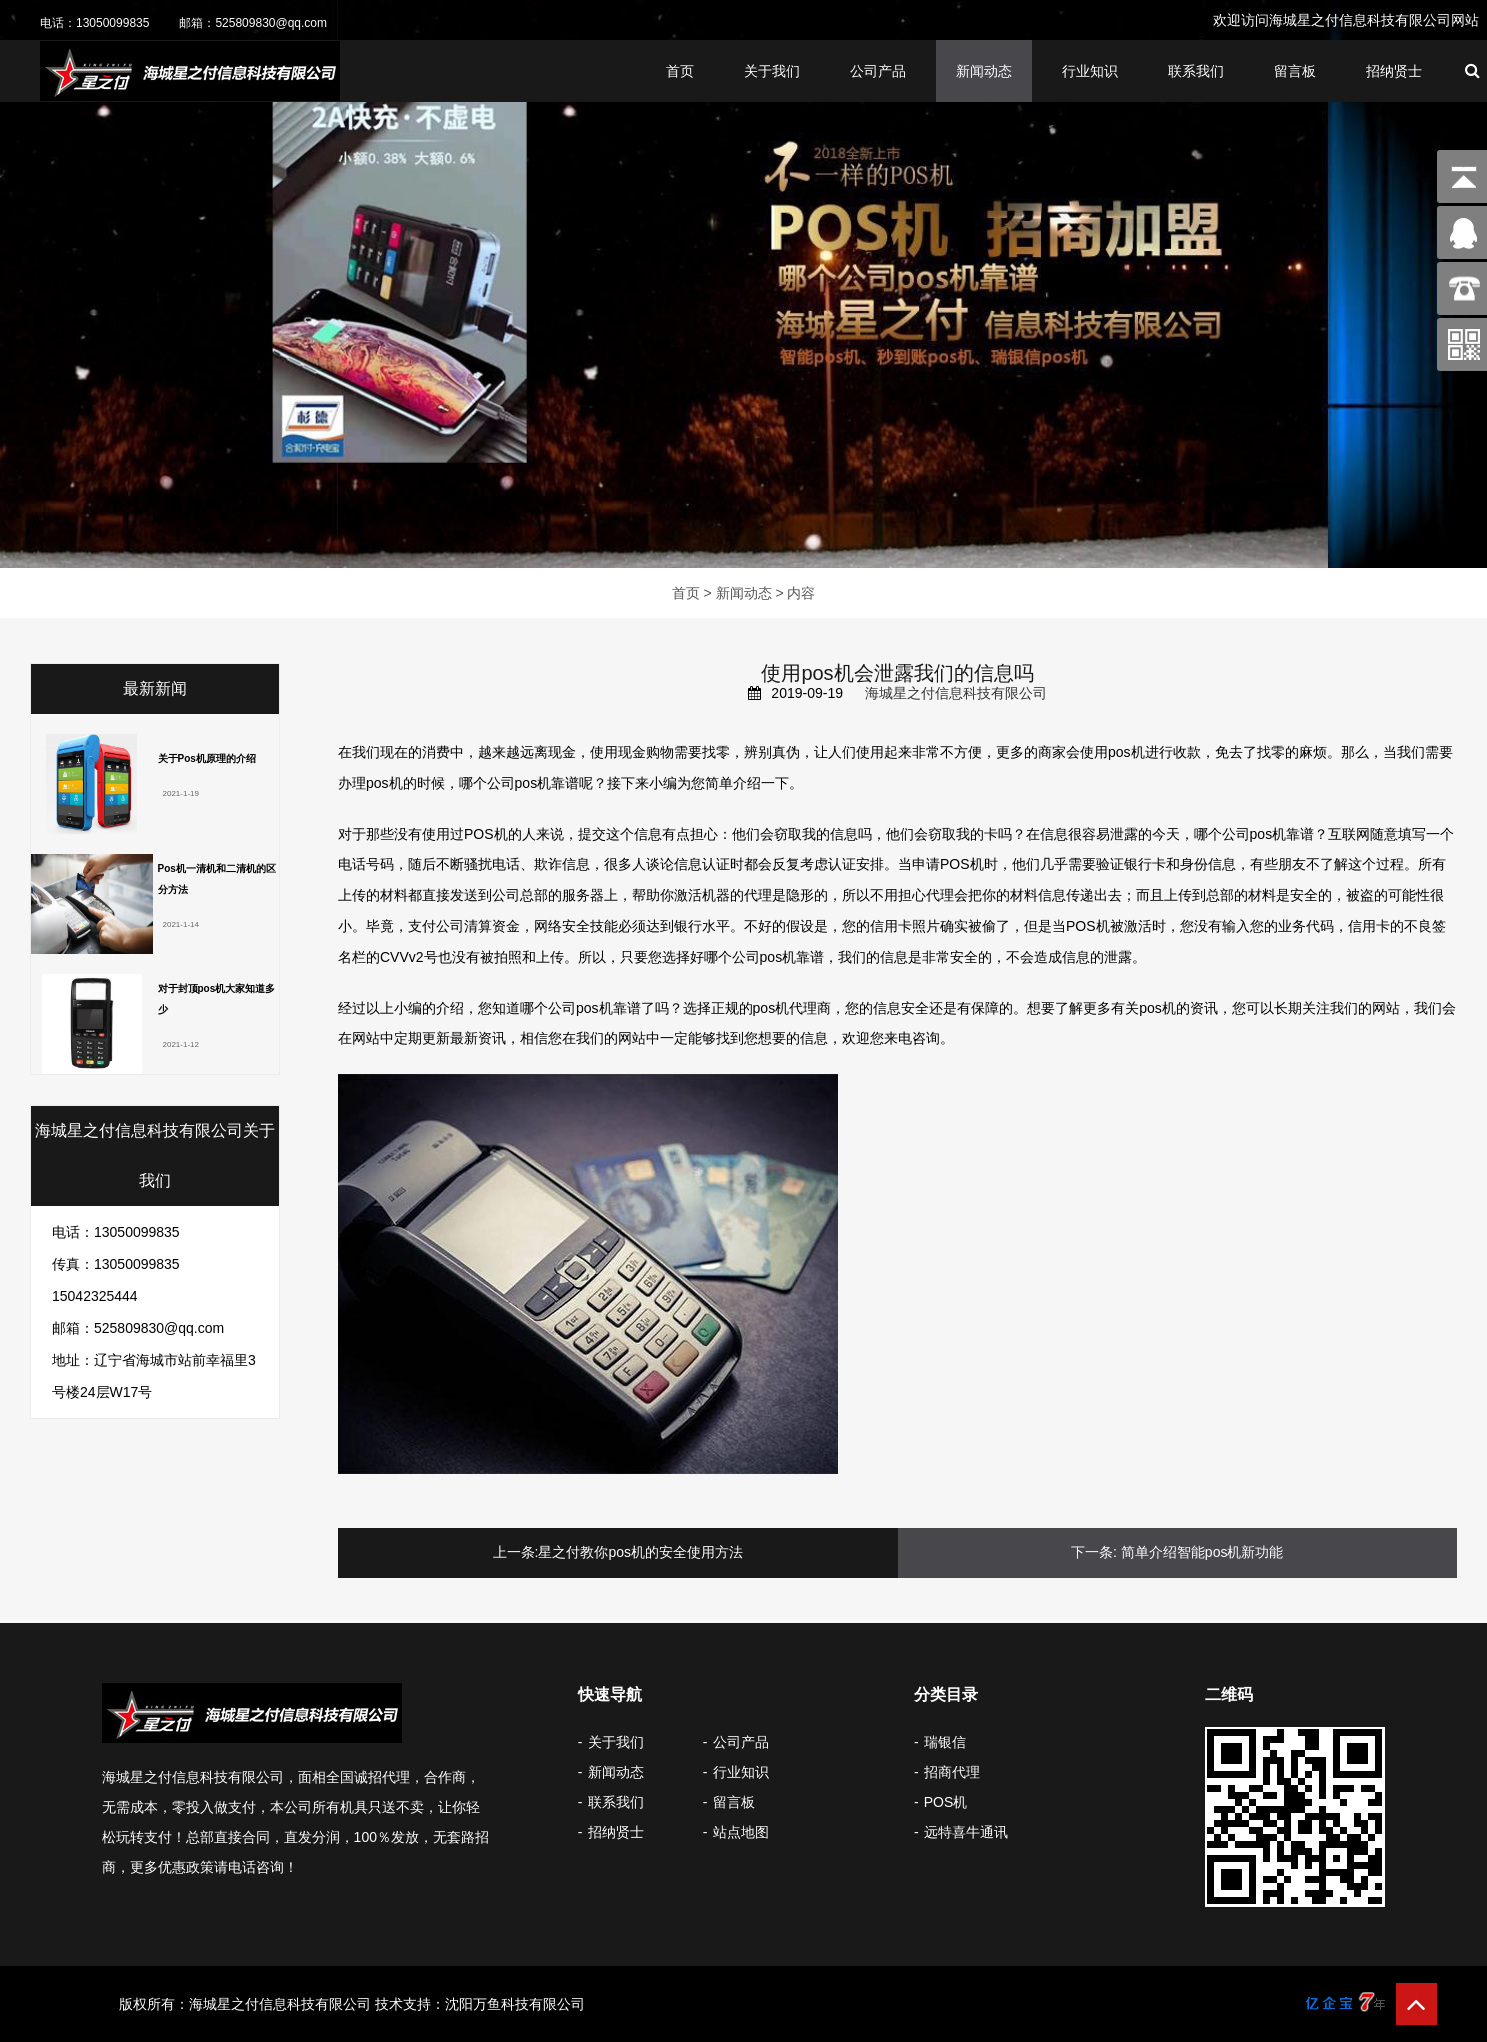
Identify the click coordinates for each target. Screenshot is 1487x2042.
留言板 (1295, 71)
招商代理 (952, 1772)
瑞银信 (945, 1742)
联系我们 (1196, 71)
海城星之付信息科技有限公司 (956, 693)
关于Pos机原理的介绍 (207, 758)
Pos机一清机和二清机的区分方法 (217, 879)
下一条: (1094, 1552)
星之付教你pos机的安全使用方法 (640, 1552)
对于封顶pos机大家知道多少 (217, 999)
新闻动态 (984, 71)
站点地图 (741, 1832)
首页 (680, 71)
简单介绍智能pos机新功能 (1202, 1552)
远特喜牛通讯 (966, 1832)
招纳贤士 (1394, 71)
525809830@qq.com (271, 23)
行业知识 (1090, 71)
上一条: (516, 1552)
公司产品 (878, 71)
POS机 (946, 1802)
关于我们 (772, 71)
